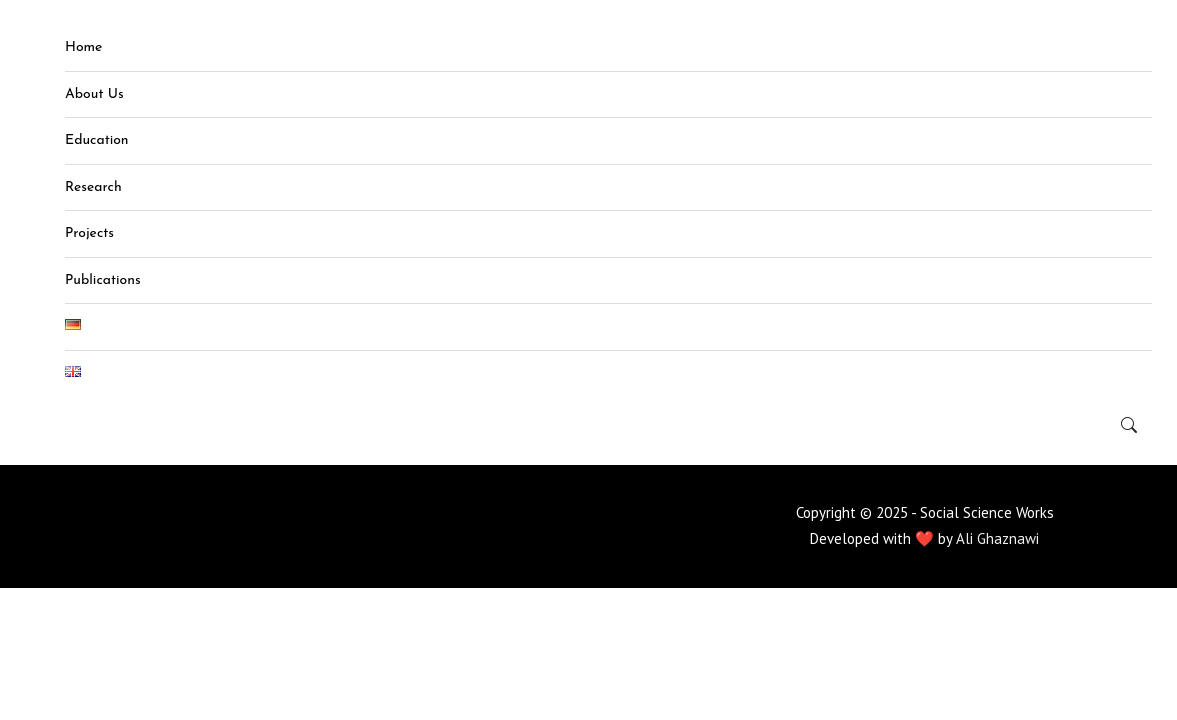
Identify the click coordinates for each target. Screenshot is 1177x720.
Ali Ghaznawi (997, 538)
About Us (94, 94)
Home (83, 47)
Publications (103, 280)
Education (97, 140)
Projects (89, 233)
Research (93, 187)
